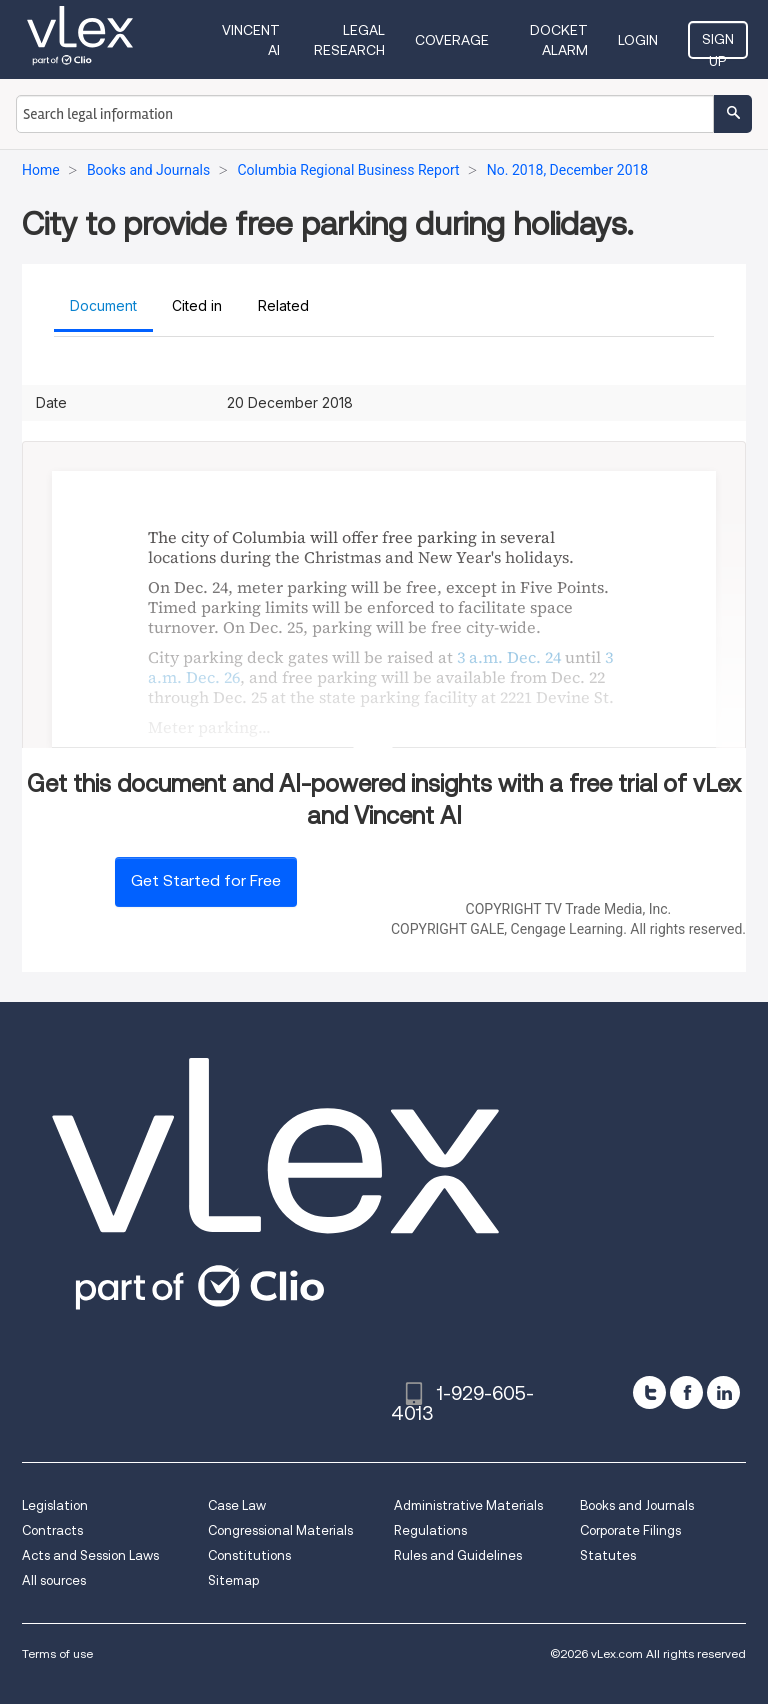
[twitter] (649, 1392)
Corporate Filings (630, 1530)
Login (638, 40)
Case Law (237, 1505)
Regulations (430, 1530)
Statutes (608, 1555)
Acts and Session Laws (90, 1555)
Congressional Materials (280, 1530)
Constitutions (249, 1555)
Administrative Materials (468, 1505)
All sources (54, 1580)
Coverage (452, 40)
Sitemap (233, 1580)
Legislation (55, 1505)
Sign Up (718, 45)
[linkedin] (723, 1392)
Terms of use (57, 1653)
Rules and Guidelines (458, 1555)
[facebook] (686, 1392)
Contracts (52, 1530)
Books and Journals (637, 1505)
